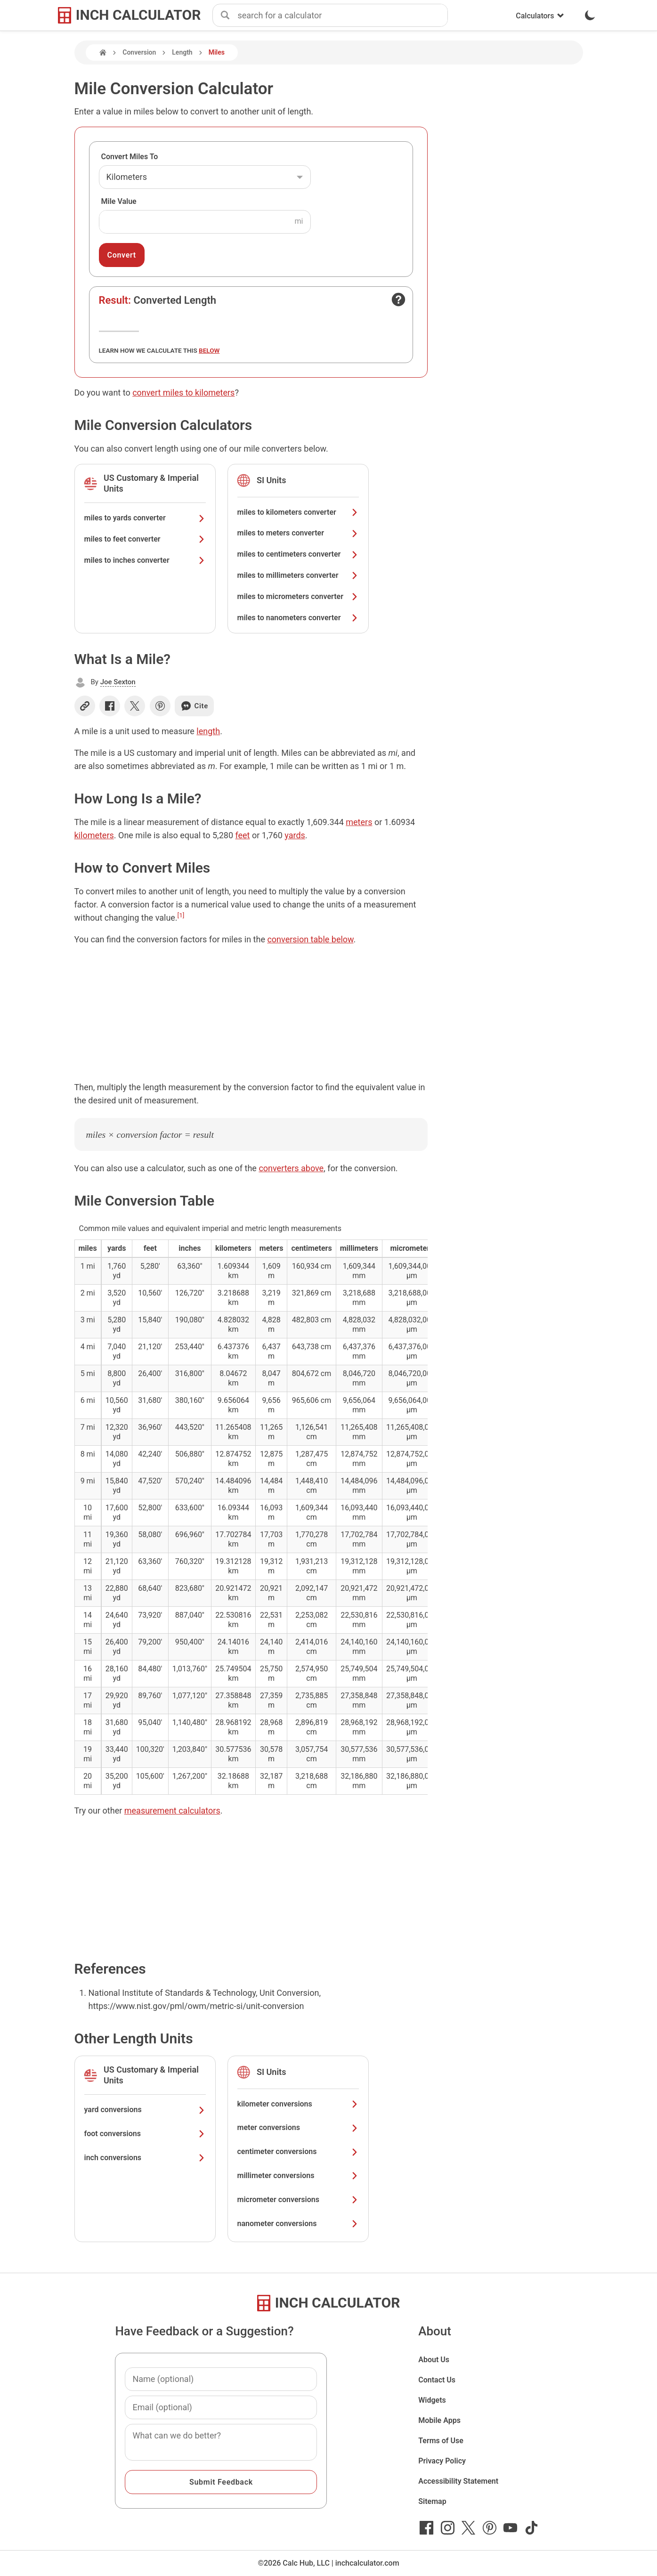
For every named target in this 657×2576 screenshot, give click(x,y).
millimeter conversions (298, 2175)
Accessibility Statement (458, 2481)
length (208, 731)
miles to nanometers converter (298, 617)
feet (242, 835)
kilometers (94, 835)
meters (359, 822)
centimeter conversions (298, 2151)
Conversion (139, 52)
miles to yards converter (145, 517)
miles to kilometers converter (298, 512)
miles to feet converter (145, 539)
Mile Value (119, 201)
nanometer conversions (298, 2223)
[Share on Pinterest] (160, 706)
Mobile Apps (439, 2420)
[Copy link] (84, 706)
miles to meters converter (298, 532)
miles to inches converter (145, 560)
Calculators (540, 15)
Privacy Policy (442, 2460)
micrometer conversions (298, 2199)
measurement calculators (172, 1810)
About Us (433, 2359)
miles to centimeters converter (298, 554)
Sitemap (432, 2501)
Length (182, 52)
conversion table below (310, 939)
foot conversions (145, 2133)
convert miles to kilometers (183, 392)
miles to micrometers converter (298, 596)
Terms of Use (440, 2440)
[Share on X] (134, 706)
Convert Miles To (129, 156)
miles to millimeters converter (298, 575)
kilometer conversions (298, 2103)
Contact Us (436, 2379)
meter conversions (298, 2127)
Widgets (432, 2400)
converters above (291, 1168)
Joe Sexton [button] (118, 682)
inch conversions (145, 2157)
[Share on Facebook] (109, 706)
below (209, 350)
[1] (181, 915)
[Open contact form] (398, 299)
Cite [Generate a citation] (194, 706)
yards (294, 835)
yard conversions (145, 2109)
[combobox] (342, 15)
